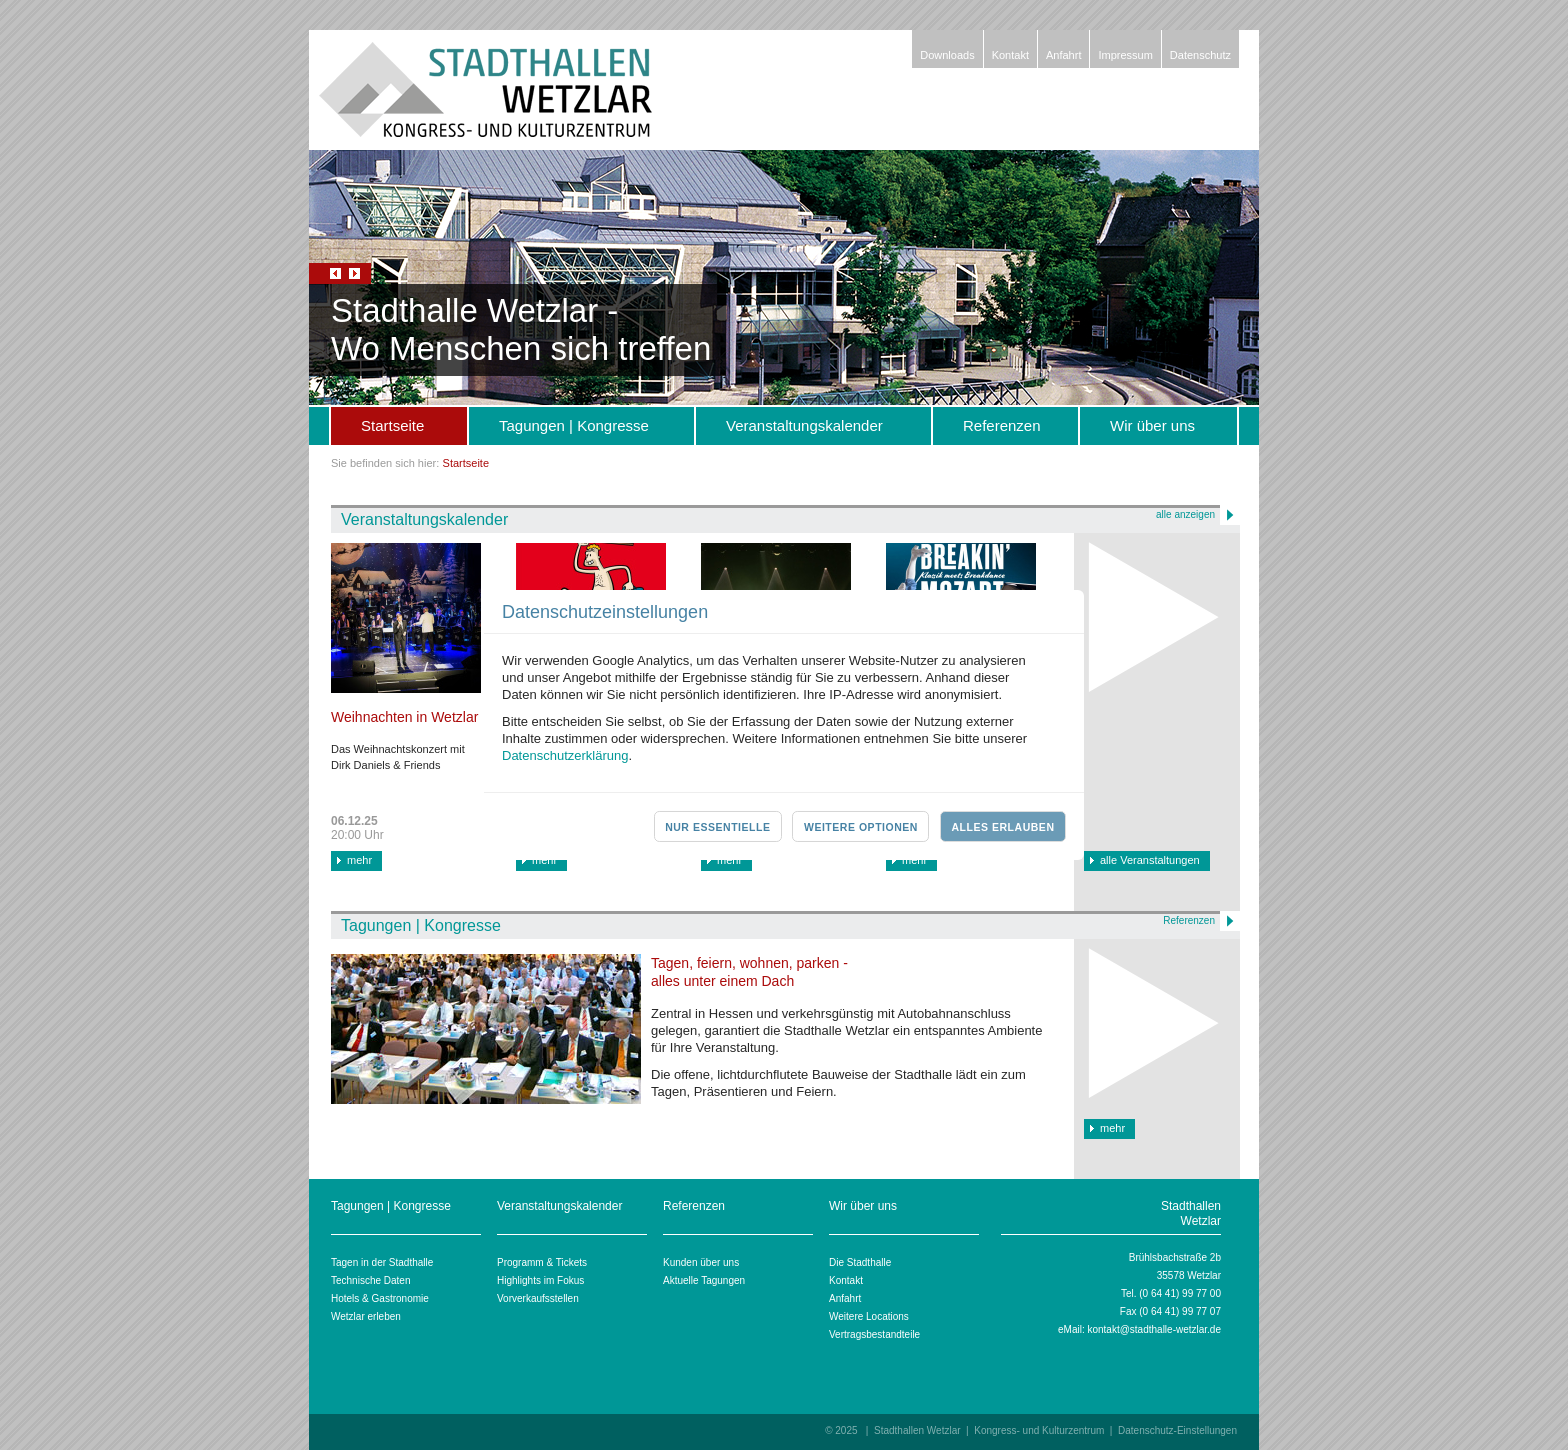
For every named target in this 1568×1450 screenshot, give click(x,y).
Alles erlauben (1002, 827)
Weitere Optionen (861, 827)
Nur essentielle (717, 827)
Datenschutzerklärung (565, 755)
